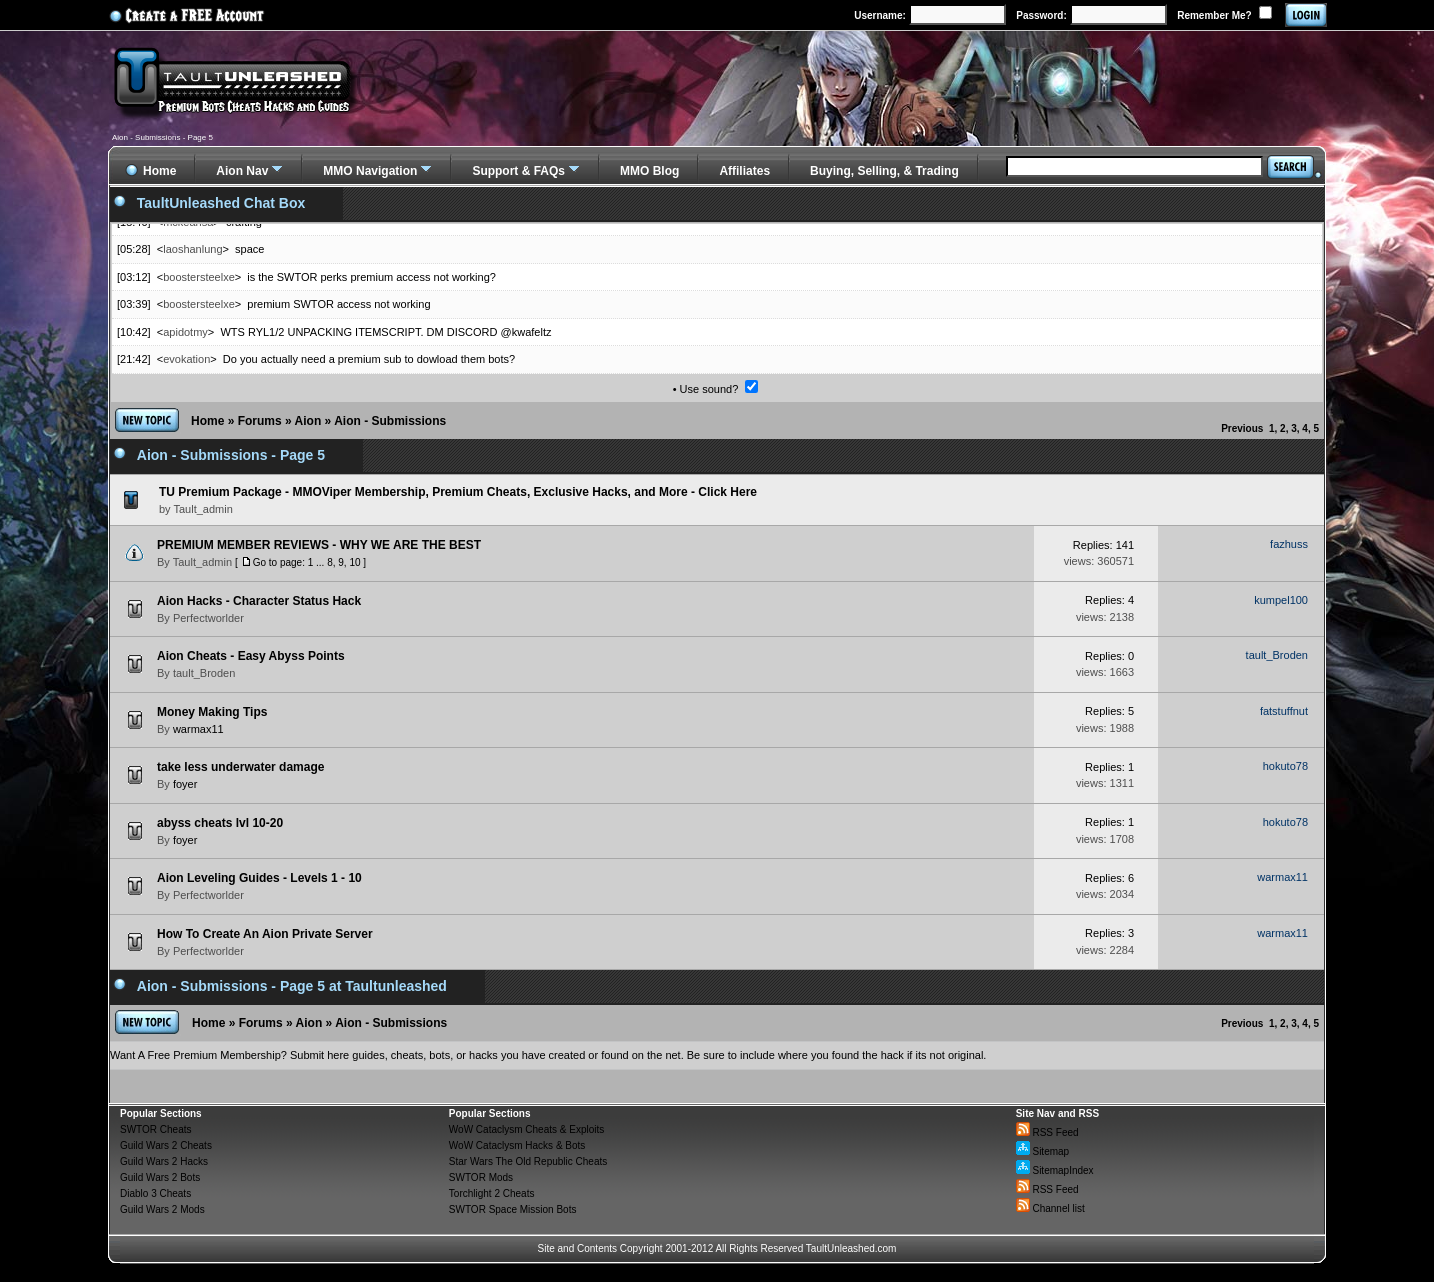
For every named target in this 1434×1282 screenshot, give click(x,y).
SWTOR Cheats (156, 1129)
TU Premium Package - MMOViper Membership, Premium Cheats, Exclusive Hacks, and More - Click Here (458, 492)
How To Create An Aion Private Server (265, 934)
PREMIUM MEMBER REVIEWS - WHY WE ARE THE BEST (319, 545)
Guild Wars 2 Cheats (166, 1145)
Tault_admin (202, 562)
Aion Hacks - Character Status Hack (259, 601)
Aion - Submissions (390, 421)
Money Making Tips (212, 712)
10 (354, 562)
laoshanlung (192, 249)
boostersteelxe (199, 277)
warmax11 (198, 729)
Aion (308, 421)
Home (207, 421)
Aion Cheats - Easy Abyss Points (251, 656)
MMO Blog (649, 171)
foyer (185, 784)
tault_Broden (204, 673)
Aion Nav (242, 171)
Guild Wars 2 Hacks (164, 1161)
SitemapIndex (1055, 1170)
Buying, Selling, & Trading (884, 171)
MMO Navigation (370, 171)
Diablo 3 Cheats (155, 1193)
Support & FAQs (518, 171)
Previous (1242, 428)
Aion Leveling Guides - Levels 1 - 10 (259, 878)
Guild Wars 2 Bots (160, 1177)
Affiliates (744, 171)
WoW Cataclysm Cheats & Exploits (526, 1129)
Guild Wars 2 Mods (162, 1209)
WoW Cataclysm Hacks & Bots (517, 1145)
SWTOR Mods (481, 1177)
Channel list (1050, 1208)
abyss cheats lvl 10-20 (220, 823)
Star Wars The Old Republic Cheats (528, 1161)
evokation (186, 359)
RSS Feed (1047, 1132)
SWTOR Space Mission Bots (513, 1209)
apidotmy (185, 332)
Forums (260, 421)
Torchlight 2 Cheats (492, 1193)
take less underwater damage (240, 767)
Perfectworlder (208, 618)
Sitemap (1042, 1151)
